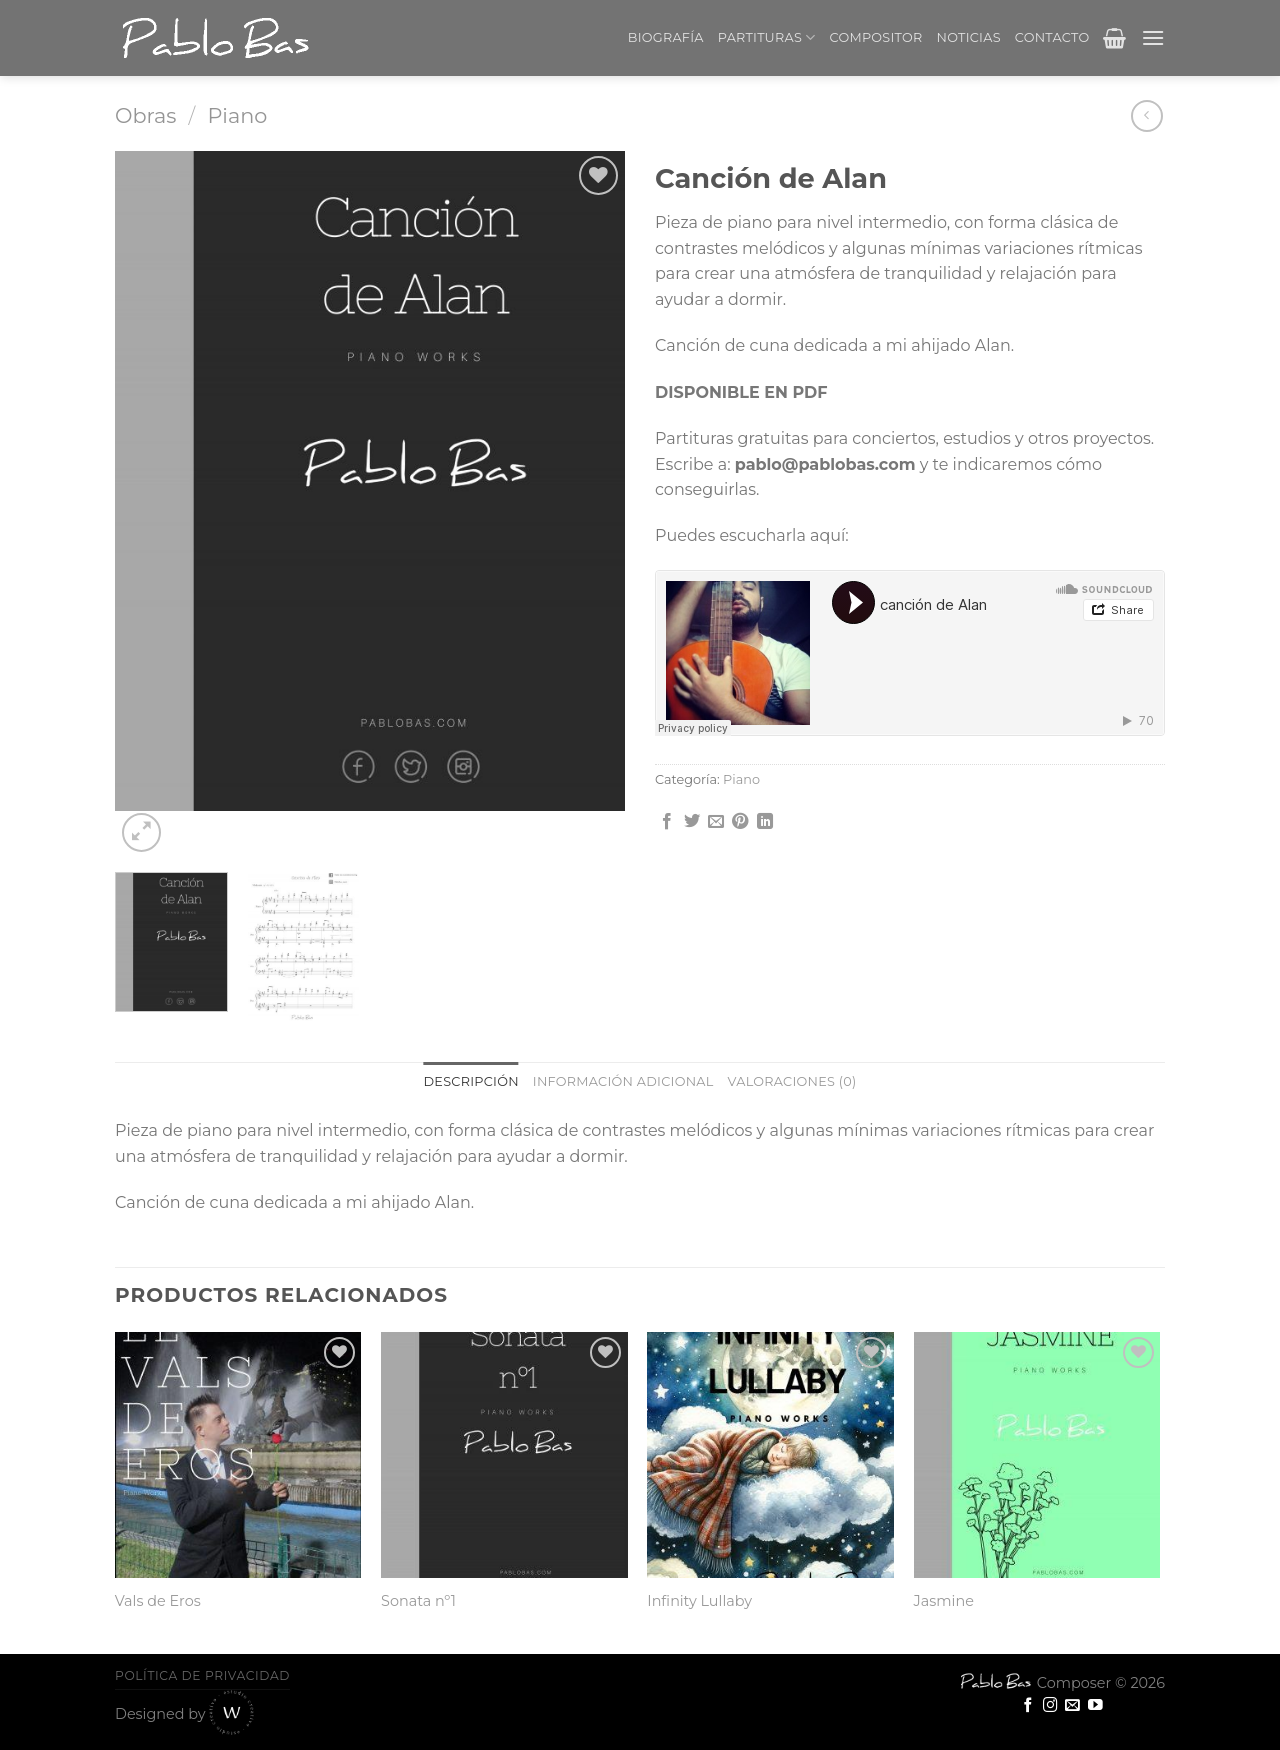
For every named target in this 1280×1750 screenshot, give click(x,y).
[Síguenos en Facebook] (1028, 1706)
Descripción (471, 1081)
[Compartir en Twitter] (692, 822)
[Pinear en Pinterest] (740, 822)
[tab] (471, 1082)
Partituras (767, 37)
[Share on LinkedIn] (765, 822)
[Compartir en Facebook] (667, 822)
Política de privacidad (202, 1675)
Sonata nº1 (418, 1601)
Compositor (876, 37)
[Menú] (1153, 37)
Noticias (969, 37)
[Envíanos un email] (1072, 1706)
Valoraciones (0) (792, 1081)
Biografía (666, 37)
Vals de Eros (158, 1601)
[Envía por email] (716, 822)
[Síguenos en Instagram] (1050, 1706)
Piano (237, 115)
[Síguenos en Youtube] (1095, 1706)
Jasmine (944, 1601)
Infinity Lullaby (699, 1601)
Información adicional (623, 1081)
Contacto (1052, 37)
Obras (145, 115)
